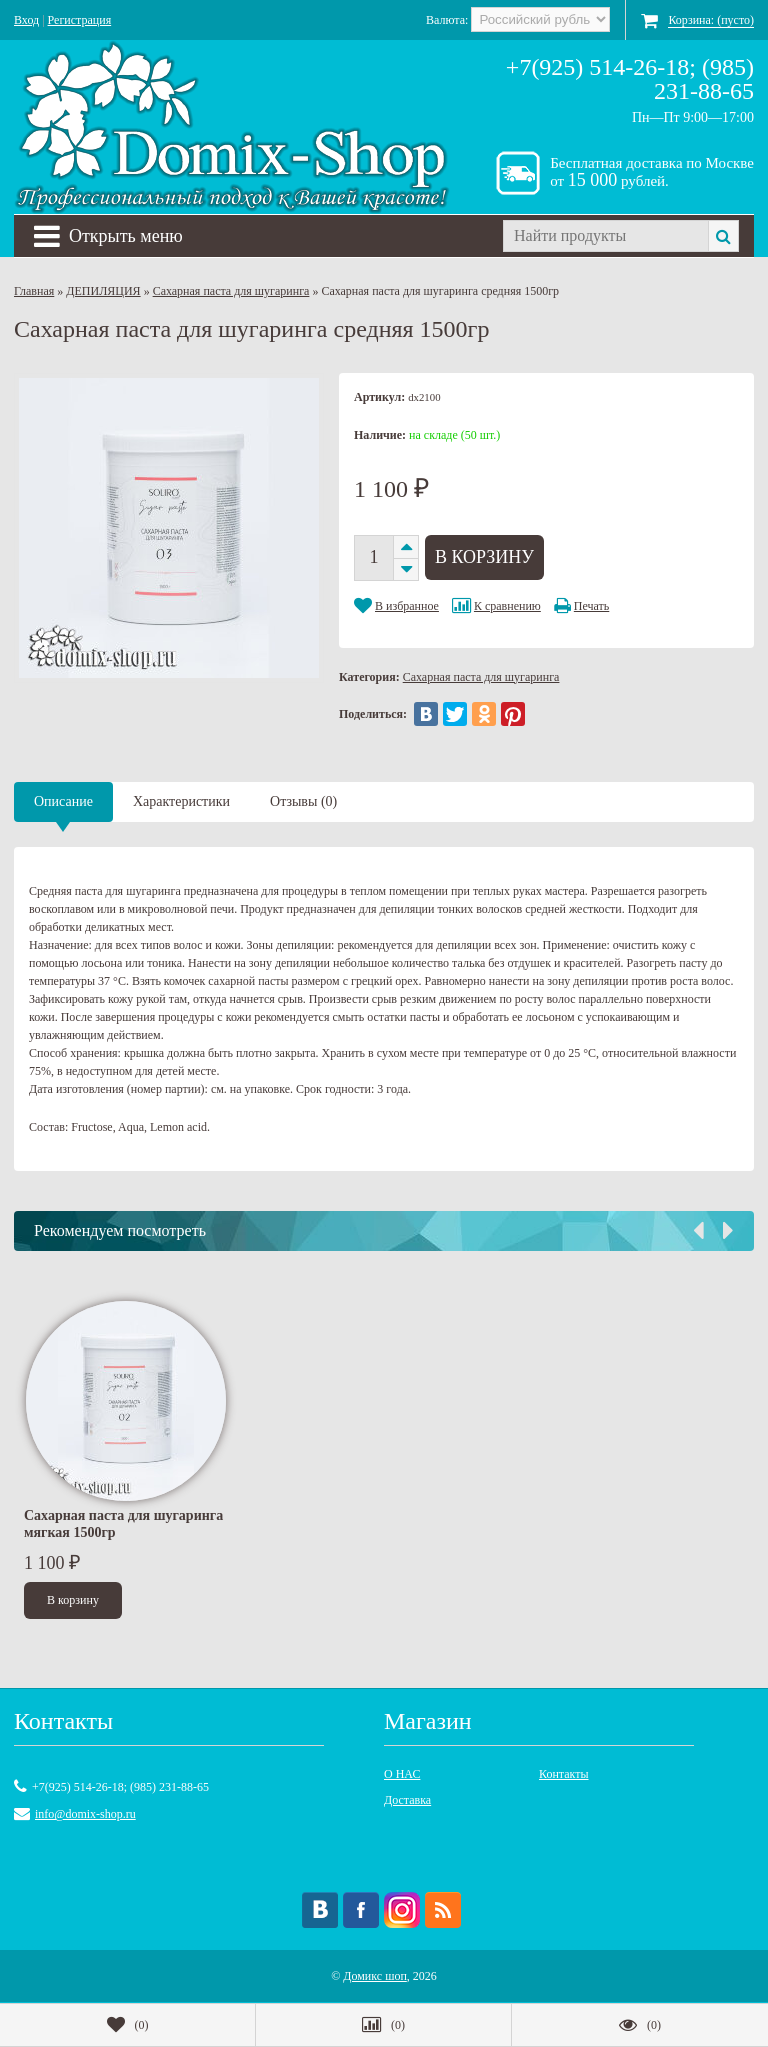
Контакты (564, 1774)
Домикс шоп (375, 1976)
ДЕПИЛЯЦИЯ (103, 291)
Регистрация (80, 20)
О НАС (402, 1774)
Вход (26, 20)
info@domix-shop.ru (85, 1814)
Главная (34, 291)
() (128, 2025)
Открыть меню (108, 236)
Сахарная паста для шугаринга (231, 291)
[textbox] (605, 236)
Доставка (407, 1800)
